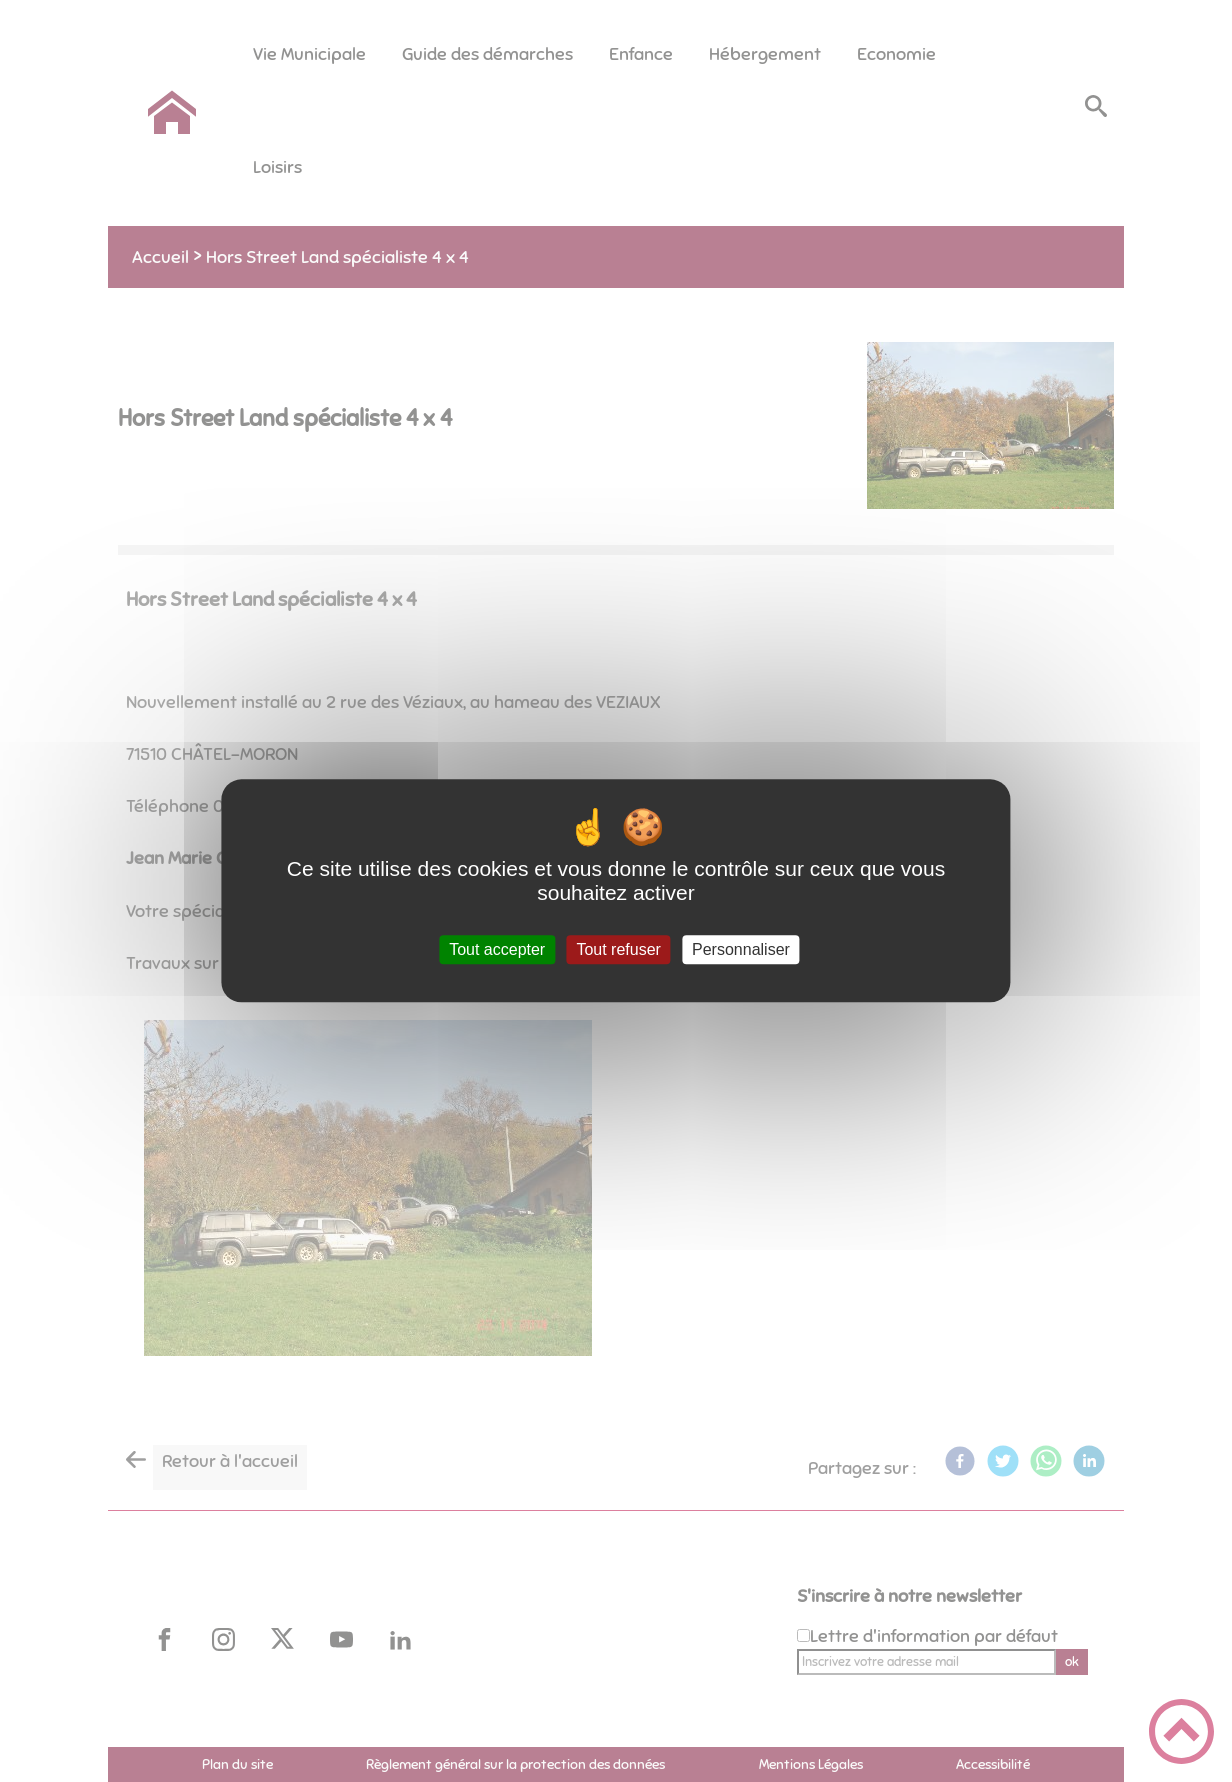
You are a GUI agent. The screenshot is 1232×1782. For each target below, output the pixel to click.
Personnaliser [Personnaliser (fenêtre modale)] (741, 949)
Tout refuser (618, 949)
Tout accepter (497, 949)
